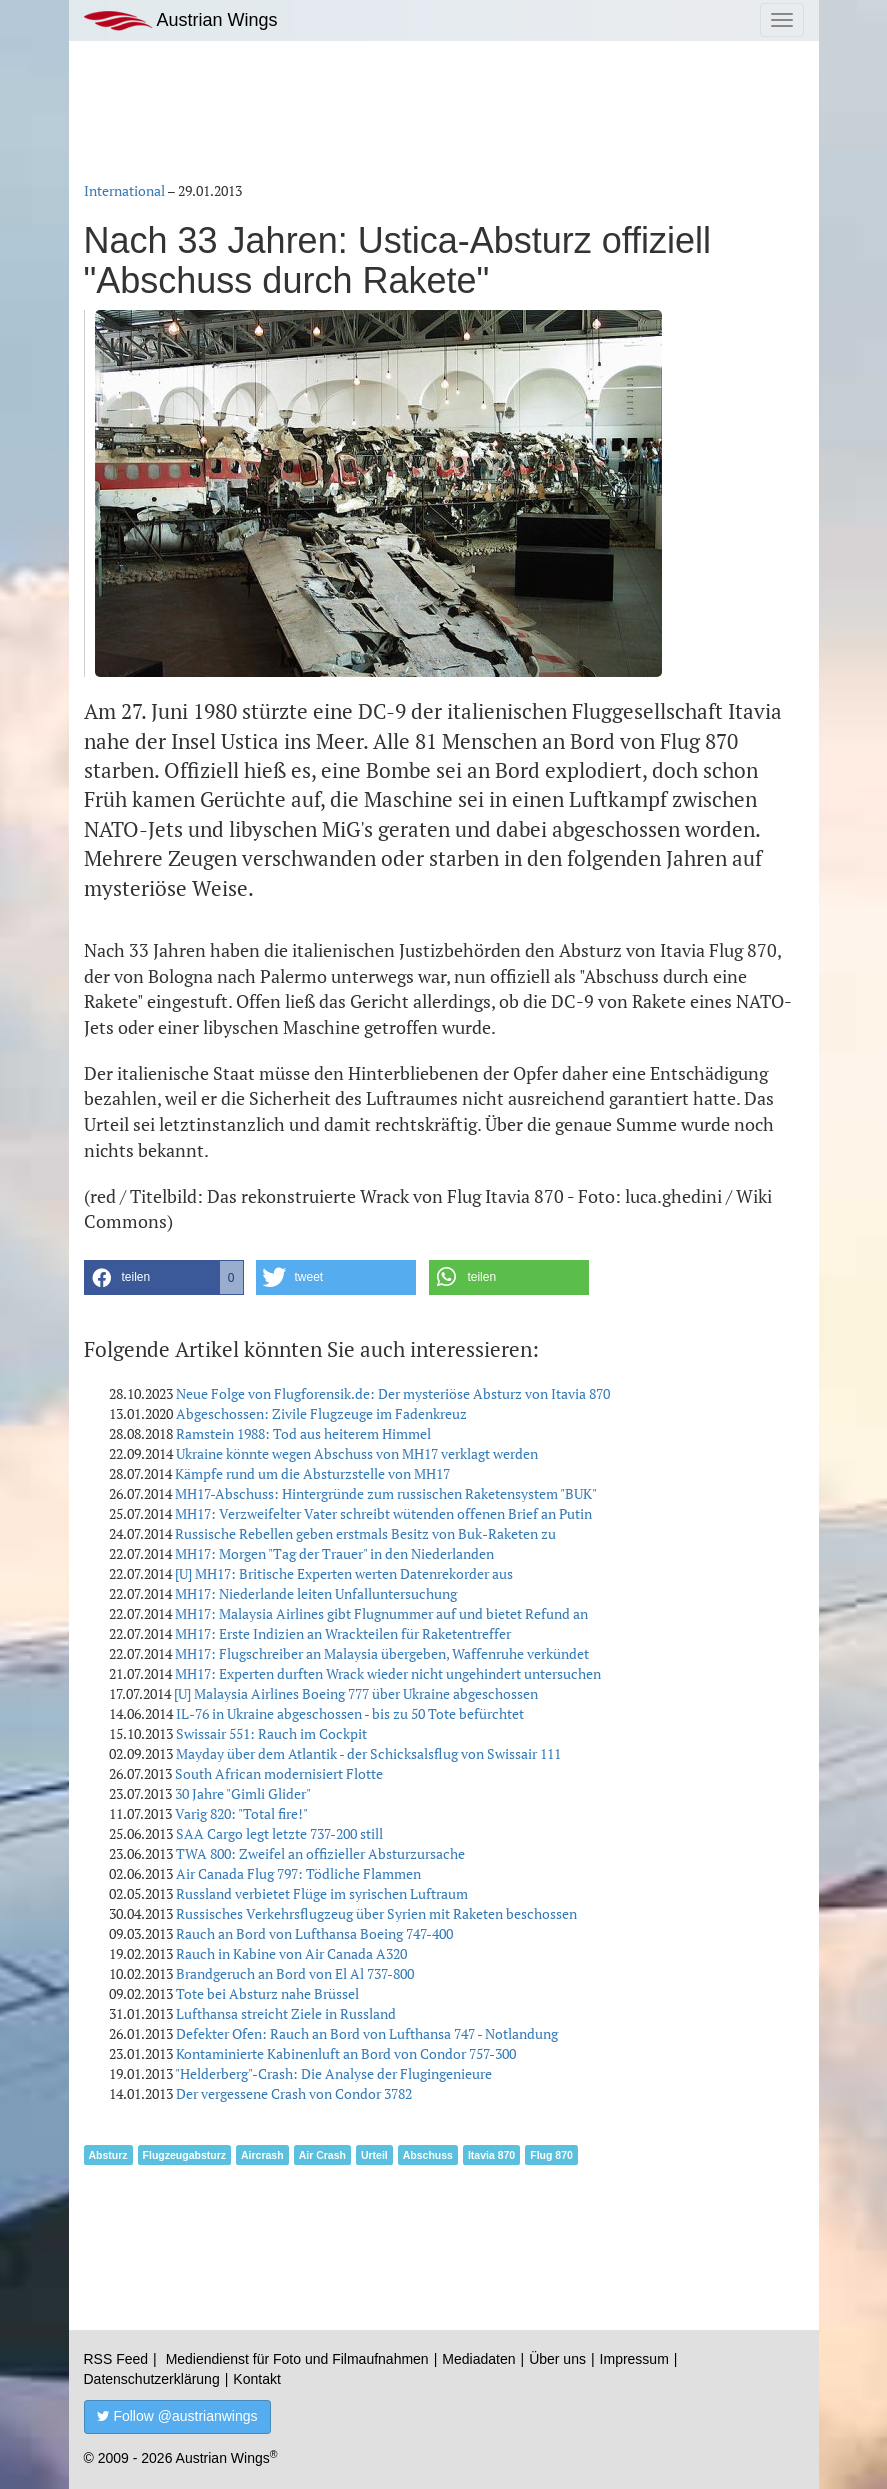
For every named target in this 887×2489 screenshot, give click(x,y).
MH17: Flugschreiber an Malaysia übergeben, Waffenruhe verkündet (382, 1653)
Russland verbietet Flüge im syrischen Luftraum (322, 1893)
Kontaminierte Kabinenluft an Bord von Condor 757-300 (346, 2053)
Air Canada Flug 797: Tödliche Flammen (298, 1873)
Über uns (557, 2359)
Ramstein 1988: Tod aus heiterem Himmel (303, 1433)
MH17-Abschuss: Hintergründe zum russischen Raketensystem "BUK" (386, 1493)
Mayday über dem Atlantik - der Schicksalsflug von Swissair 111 (368, 1753)
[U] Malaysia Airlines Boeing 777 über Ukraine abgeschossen (356, 1693)
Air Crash (322, 2155)
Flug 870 (551, 2155)
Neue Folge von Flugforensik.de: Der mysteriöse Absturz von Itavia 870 (393, 1393)
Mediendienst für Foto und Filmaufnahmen (297, 2359)
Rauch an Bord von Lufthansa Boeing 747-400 (314, 1933)
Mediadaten (478, 2359)
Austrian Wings (181, 20)
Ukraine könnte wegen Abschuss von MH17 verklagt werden (357, 1453)
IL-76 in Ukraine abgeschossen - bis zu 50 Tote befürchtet (350, 1713)
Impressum (634, 2359)
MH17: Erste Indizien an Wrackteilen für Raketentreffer (343, 1633)
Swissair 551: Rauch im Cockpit (271, 1733)
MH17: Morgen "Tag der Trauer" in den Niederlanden (334, 1553)
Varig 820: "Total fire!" (241, 1813)
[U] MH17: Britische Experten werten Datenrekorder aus (344, 1573)
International (124, 190)
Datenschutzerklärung (152, 2379)
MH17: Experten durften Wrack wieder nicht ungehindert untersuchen (388, 1673)
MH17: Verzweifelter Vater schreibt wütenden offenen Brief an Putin (383, 1513)
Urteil (374, 2155)
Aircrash (262, 2155)
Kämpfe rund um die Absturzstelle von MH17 (312, 1473)
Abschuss (428, 2155)
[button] (164, 1277)
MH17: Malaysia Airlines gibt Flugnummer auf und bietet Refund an (381, 1613)
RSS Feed (116, 2359)
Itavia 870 (491, 2155)
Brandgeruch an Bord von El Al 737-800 (295, 1973)
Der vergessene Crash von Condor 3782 (294, 2093)
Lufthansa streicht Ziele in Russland (286, 2013)
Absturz (108, 2155)
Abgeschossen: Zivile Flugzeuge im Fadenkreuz (321, 1413)
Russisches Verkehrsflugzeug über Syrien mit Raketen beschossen (376, 1913)
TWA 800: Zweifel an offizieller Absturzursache (320, 1853)
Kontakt (256, 2379)
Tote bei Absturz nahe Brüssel (267, 1993)
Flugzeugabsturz (184, 2155)
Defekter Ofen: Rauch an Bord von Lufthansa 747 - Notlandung (367, 2033)
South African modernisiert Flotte (279, 1773)
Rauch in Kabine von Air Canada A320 (291, 1953)
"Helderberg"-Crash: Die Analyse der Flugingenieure (333, 2073)
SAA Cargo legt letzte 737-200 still (279, 1833)
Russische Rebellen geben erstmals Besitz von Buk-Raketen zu (365, 1533)
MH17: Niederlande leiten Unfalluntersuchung (316, 1593)
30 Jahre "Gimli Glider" (243, 1793)
